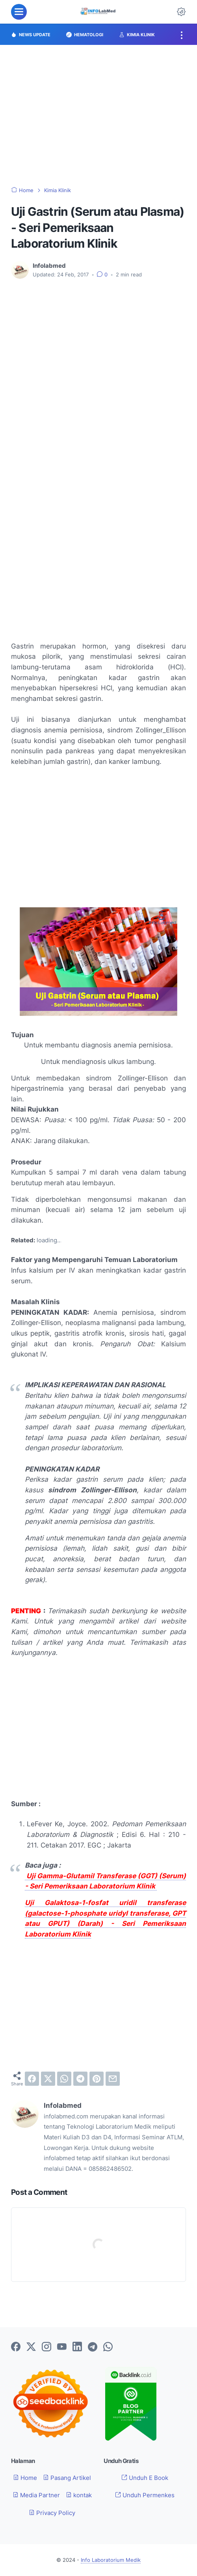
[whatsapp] (64, 2079)
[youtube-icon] (62, 2347)
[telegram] (80, 2079)
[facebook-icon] (15, 2347)
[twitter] (48, 2079)
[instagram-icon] (46, 2347)
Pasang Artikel (67, 2477)
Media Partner (36, 2495)
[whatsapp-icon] (108, 2347)
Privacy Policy (52, 2513)
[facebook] (32, 2079)
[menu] (19, 12)
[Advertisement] (98, 116)
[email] (113, 2079)
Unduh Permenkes (145, 2495)
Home (25, 2477)
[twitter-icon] (31, 2347)
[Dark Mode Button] (181, 12)
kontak (79, 2495)
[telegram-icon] (92, 2347)
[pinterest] (96, 2079)
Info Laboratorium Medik (111, 2560)
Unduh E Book (144, 2477)
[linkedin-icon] (77, 2347)
